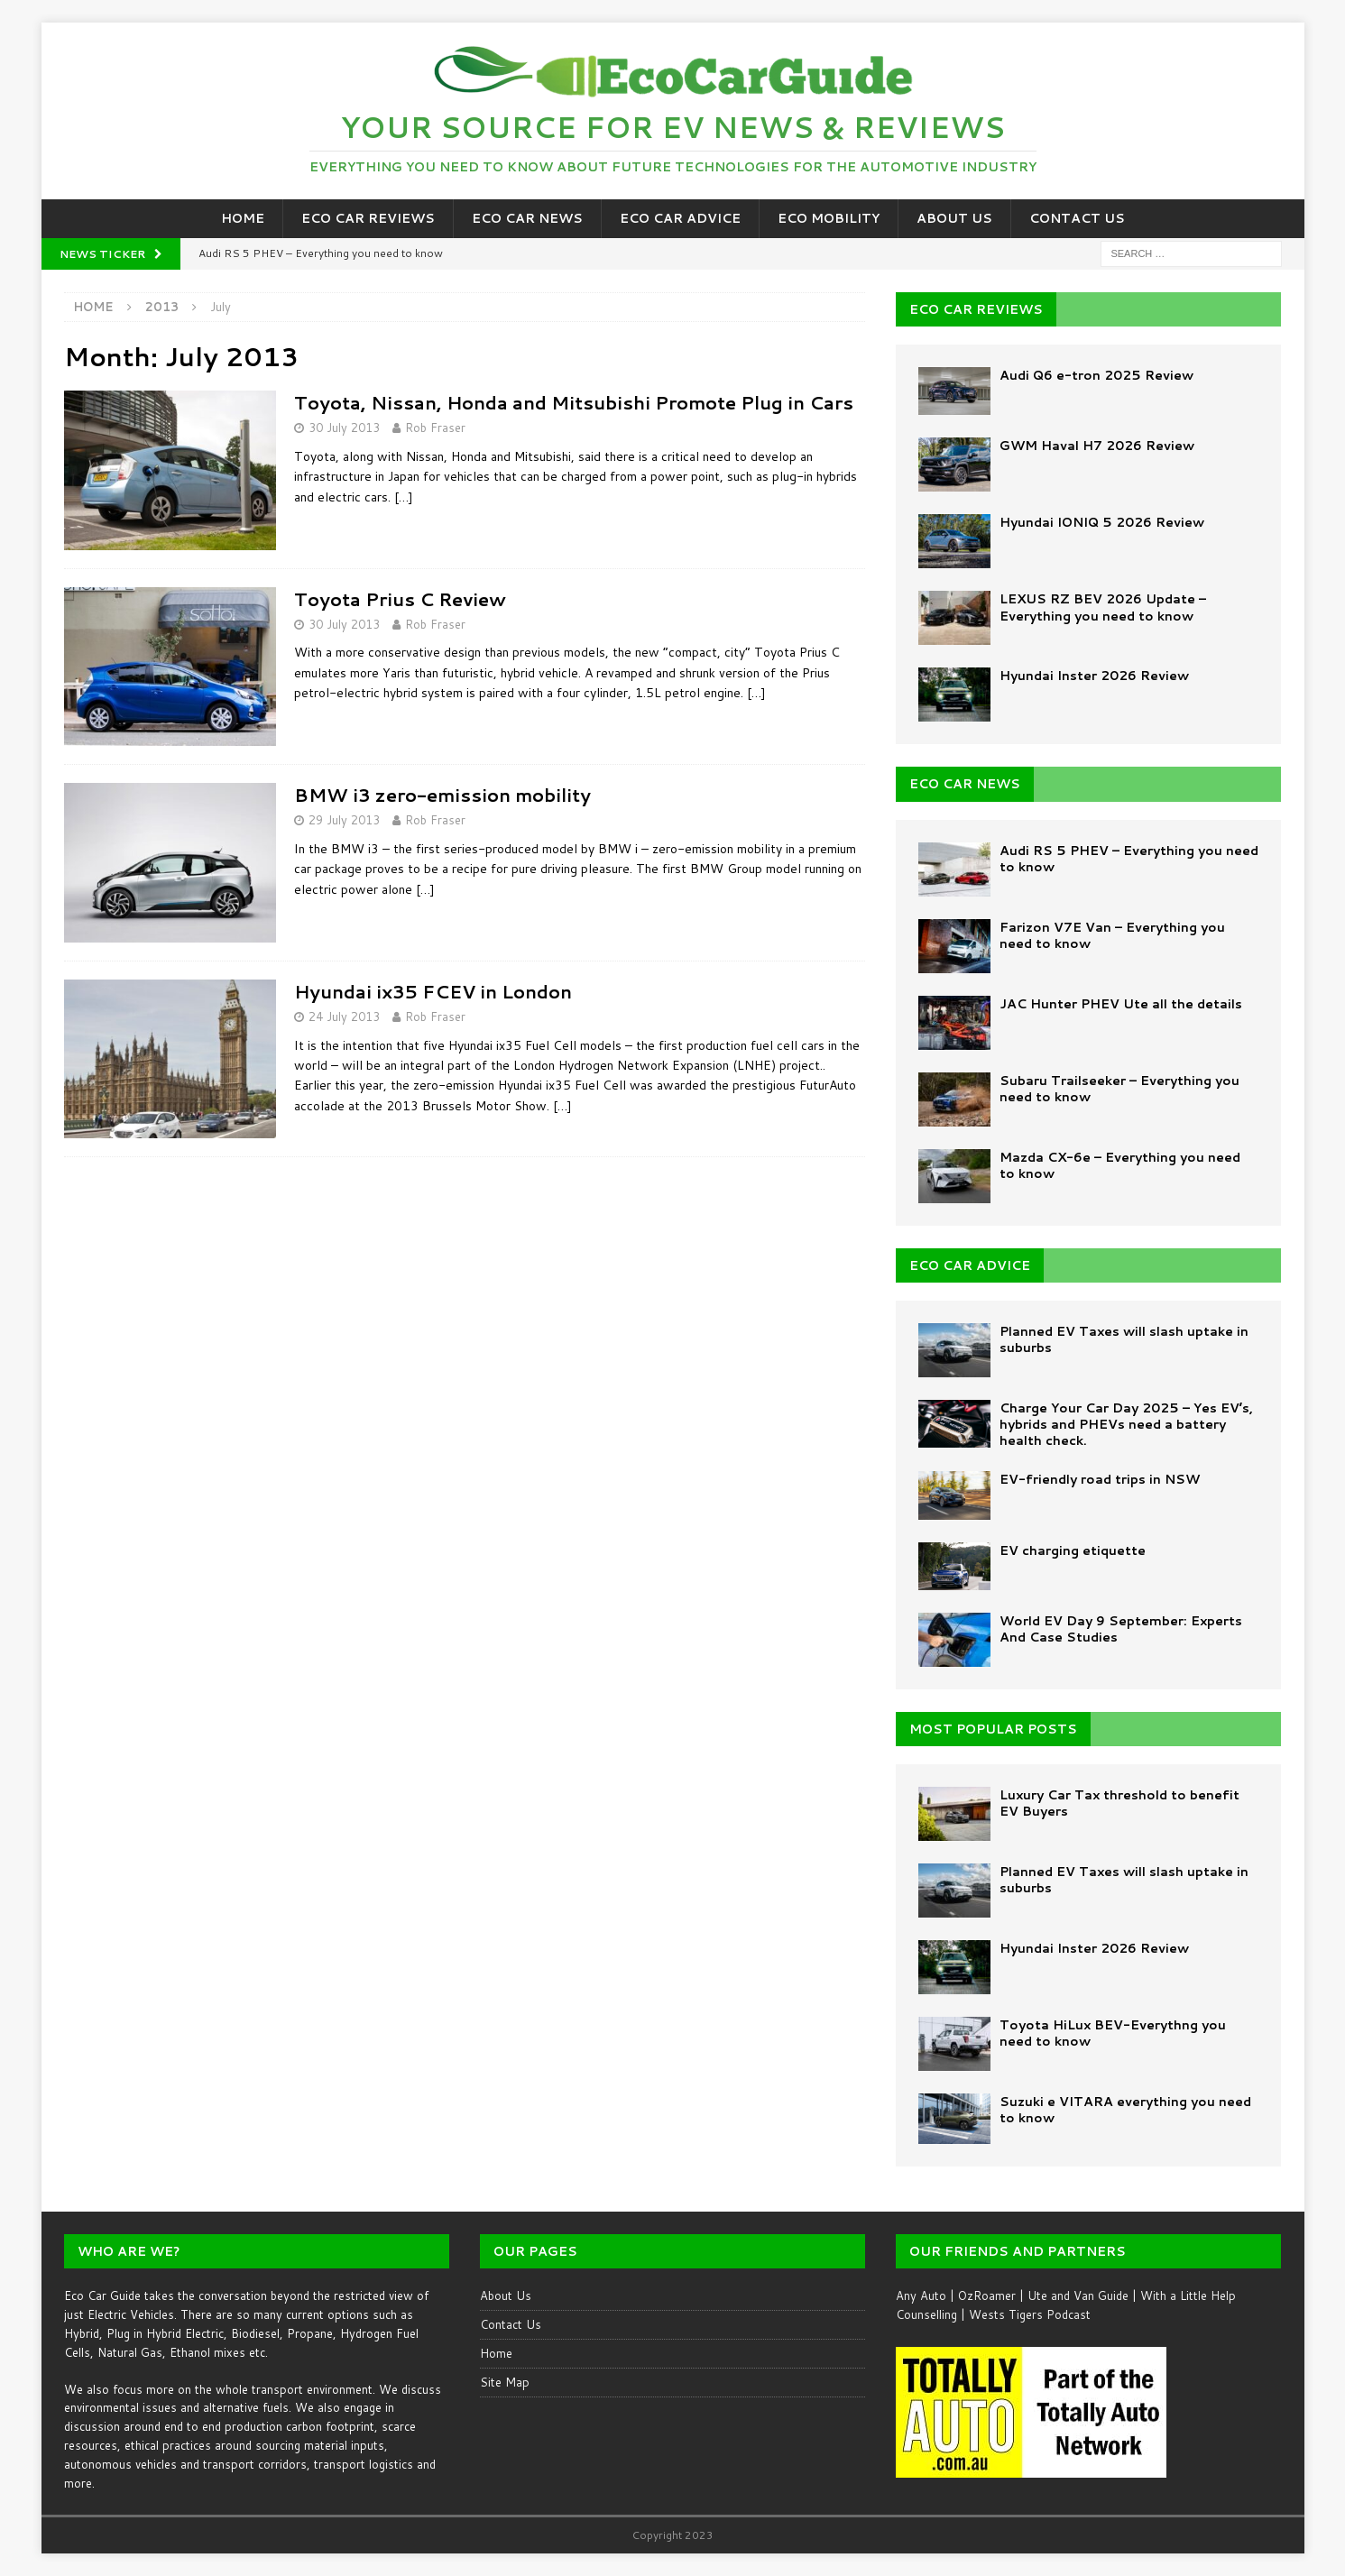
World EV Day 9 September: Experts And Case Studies (1121, 1629)
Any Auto (921, 2295)
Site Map (505, 2382)
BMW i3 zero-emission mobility (442, 794)
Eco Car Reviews (368, 218)
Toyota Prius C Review (400, 599)
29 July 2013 (344, 820)
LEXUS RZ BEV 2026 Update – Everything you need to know (1103, 607)
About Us (954, 218)
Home (242, 218)
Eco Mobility (829, 218)
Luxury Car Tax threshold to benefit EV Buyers (1119, 1803)
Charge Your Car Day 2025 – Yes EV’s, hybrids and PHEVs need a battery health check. (1126, 1424)
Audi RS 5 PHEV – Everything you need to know (1129, 859)
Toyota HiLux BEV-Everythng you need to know (1113, 2033)
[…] (403, 497)
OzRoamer (987, 2295)
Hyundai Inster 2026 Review (1094, 676)
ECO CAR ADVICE (969, 1265)
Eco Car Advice (680, 218)
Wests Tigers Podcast (1030, 2314)
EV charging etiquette (1073, 1550)
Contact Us (1077, 218)
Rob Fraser (435, 427)
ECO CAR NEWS (964, 784)
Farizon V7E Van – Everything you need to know (1112, 935)
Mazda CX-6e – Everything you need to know (1120, 1165)
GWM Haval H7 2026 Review (1097, 446)
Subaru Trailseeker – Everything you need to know (1119, 1089)
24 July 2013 (344, 1016)
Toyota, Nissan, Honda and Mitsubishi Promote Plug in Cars (573, 402)
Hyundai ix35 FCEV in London (433, 991)
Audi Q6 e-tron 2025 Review (1096, 375)
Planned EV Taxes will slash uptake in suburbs (1124, 1339)
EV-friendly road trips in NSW (1100, 1479)
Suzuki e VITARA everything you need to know (1125, 2110)
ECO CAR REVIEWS (976, 309)
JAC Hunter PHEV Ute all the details (1121, 1004)
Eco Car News (527, 218)
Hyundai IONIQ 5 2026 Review (1102, 522)
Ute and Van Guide (1078, 2295)
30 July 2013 (344, 427)
